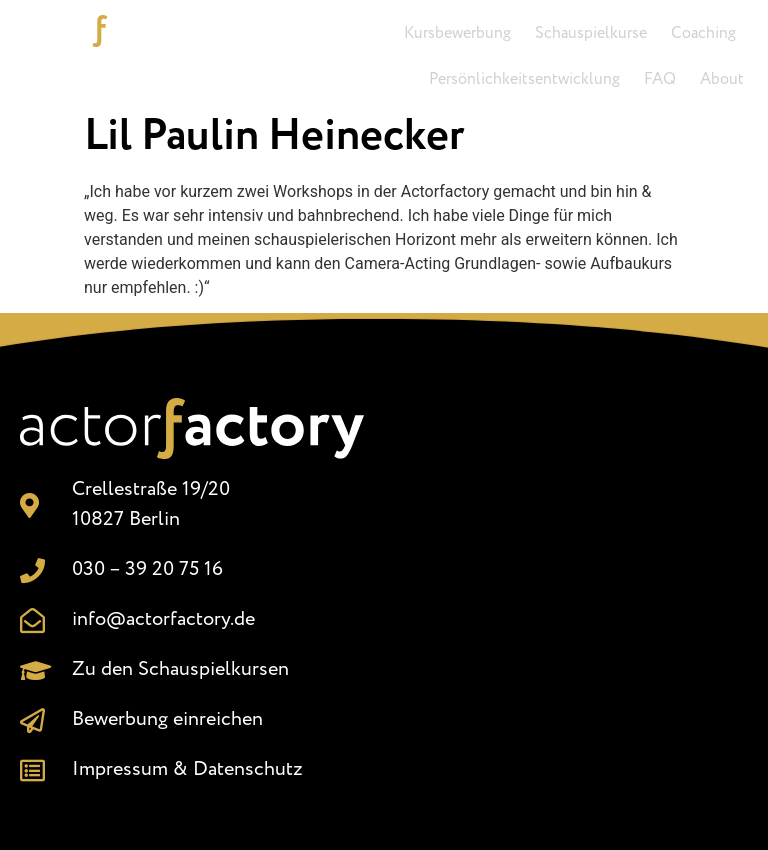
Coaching (703, 33)
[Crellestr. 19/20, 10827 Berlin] (576, 598)
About (722, 79)
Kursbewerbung (457, 33)
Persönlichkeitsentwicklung (524, 79)
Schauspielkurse (591, 33)
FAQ (660, 79)
